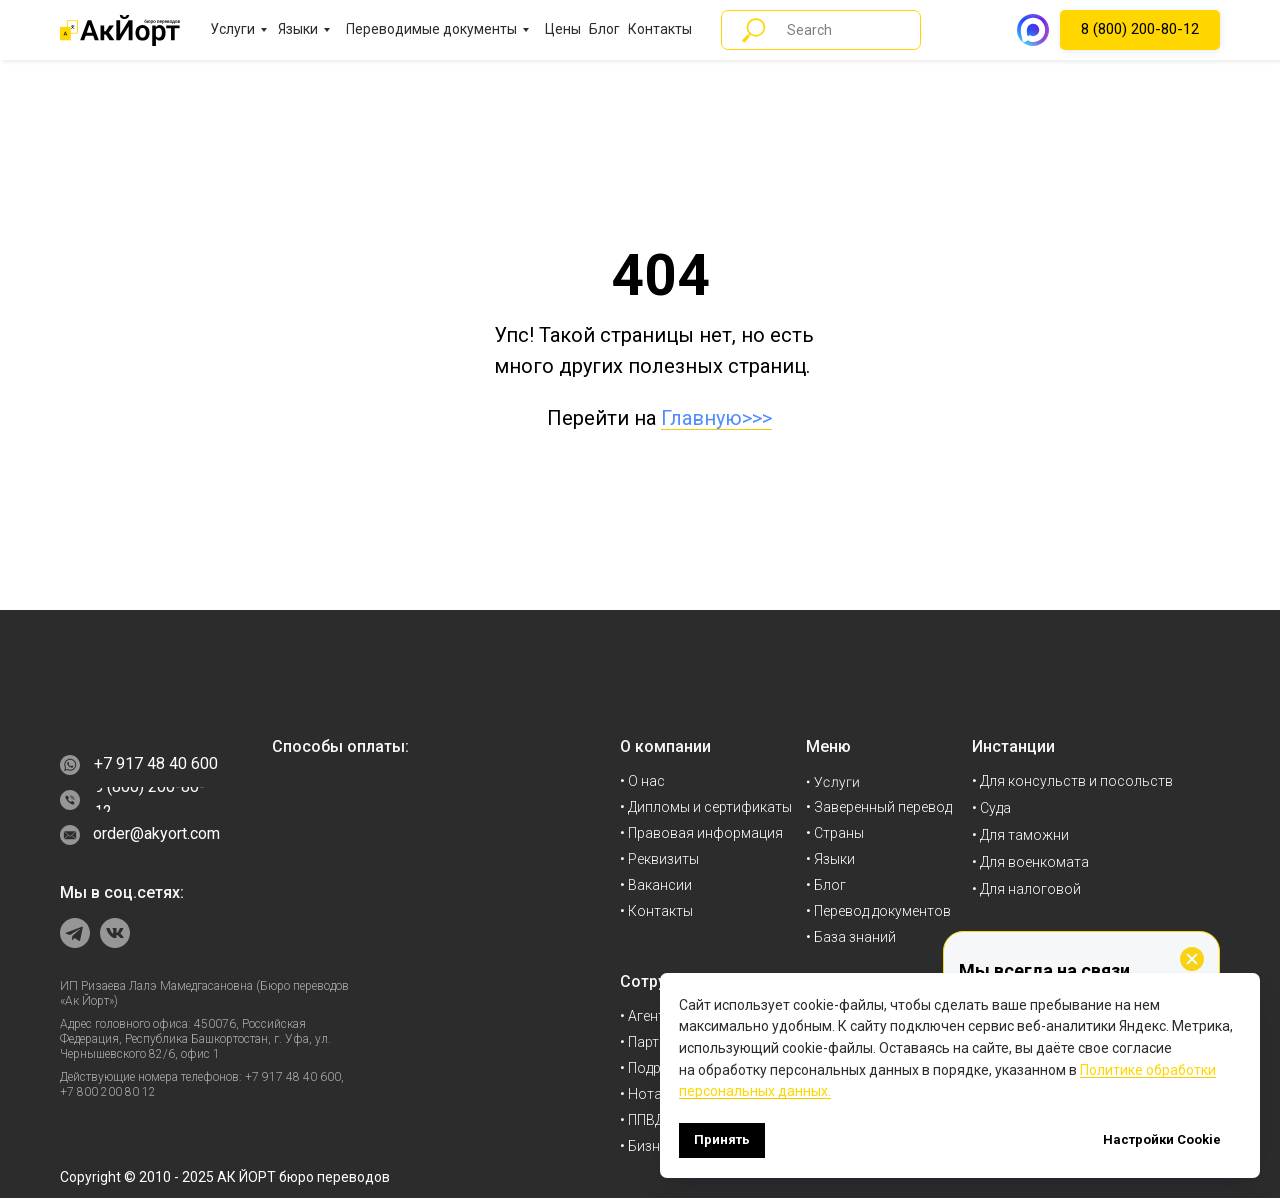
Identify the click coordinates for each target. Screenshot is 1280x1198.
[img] (120, 715)
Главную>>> (716, 418)
